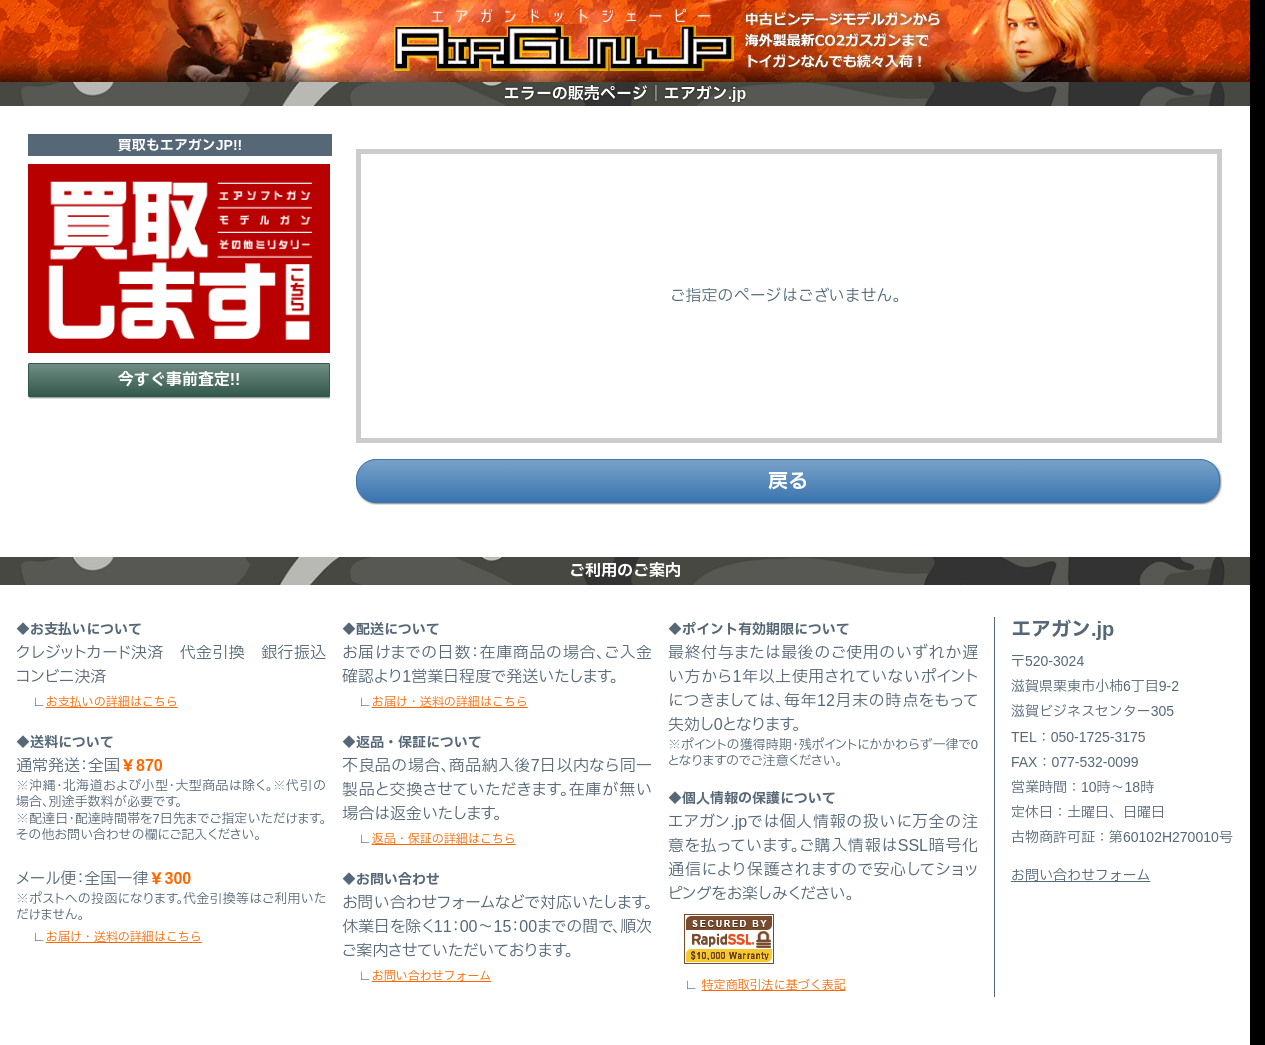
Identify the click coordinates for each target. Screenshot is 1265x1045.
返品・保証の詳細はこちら (444, 839)
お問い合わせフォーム (431, 976)
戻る (788, 481)
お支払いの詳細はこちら (112, 702)
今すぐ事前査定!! (179, 379)
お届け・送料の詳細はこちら (124, 937)
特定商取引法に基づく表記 (774, 985)
